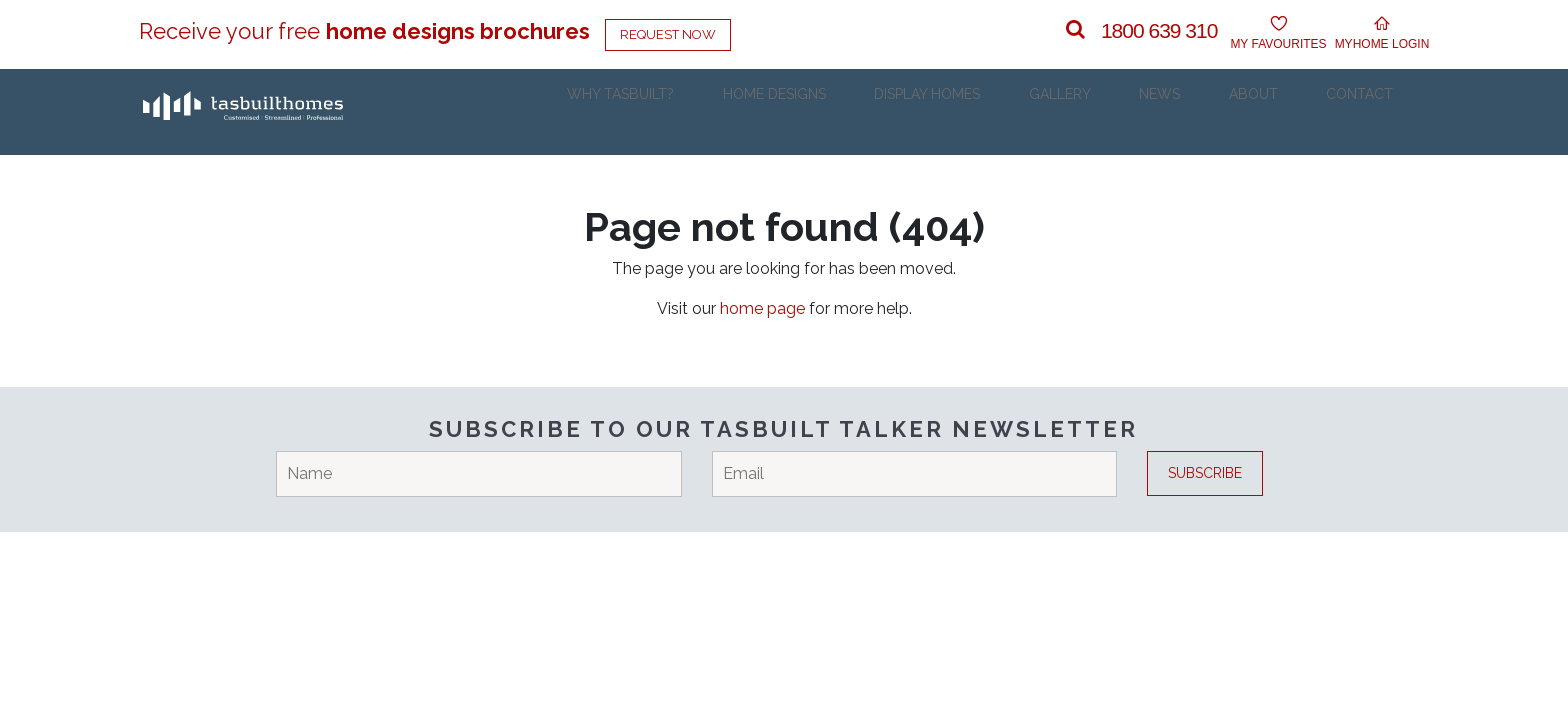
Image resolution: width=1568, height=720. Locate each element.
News (1203, 112)
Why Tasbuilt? (717, 112)
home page (762, 308)
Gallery (1118, 112)
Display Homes (999, 112)
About (1282, 112)
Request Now (668, 34)
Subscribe (1205, 473)
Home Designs (858, 112)
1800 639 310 (1159, 30)
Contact (1374, 112)
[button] (1075, 30)
